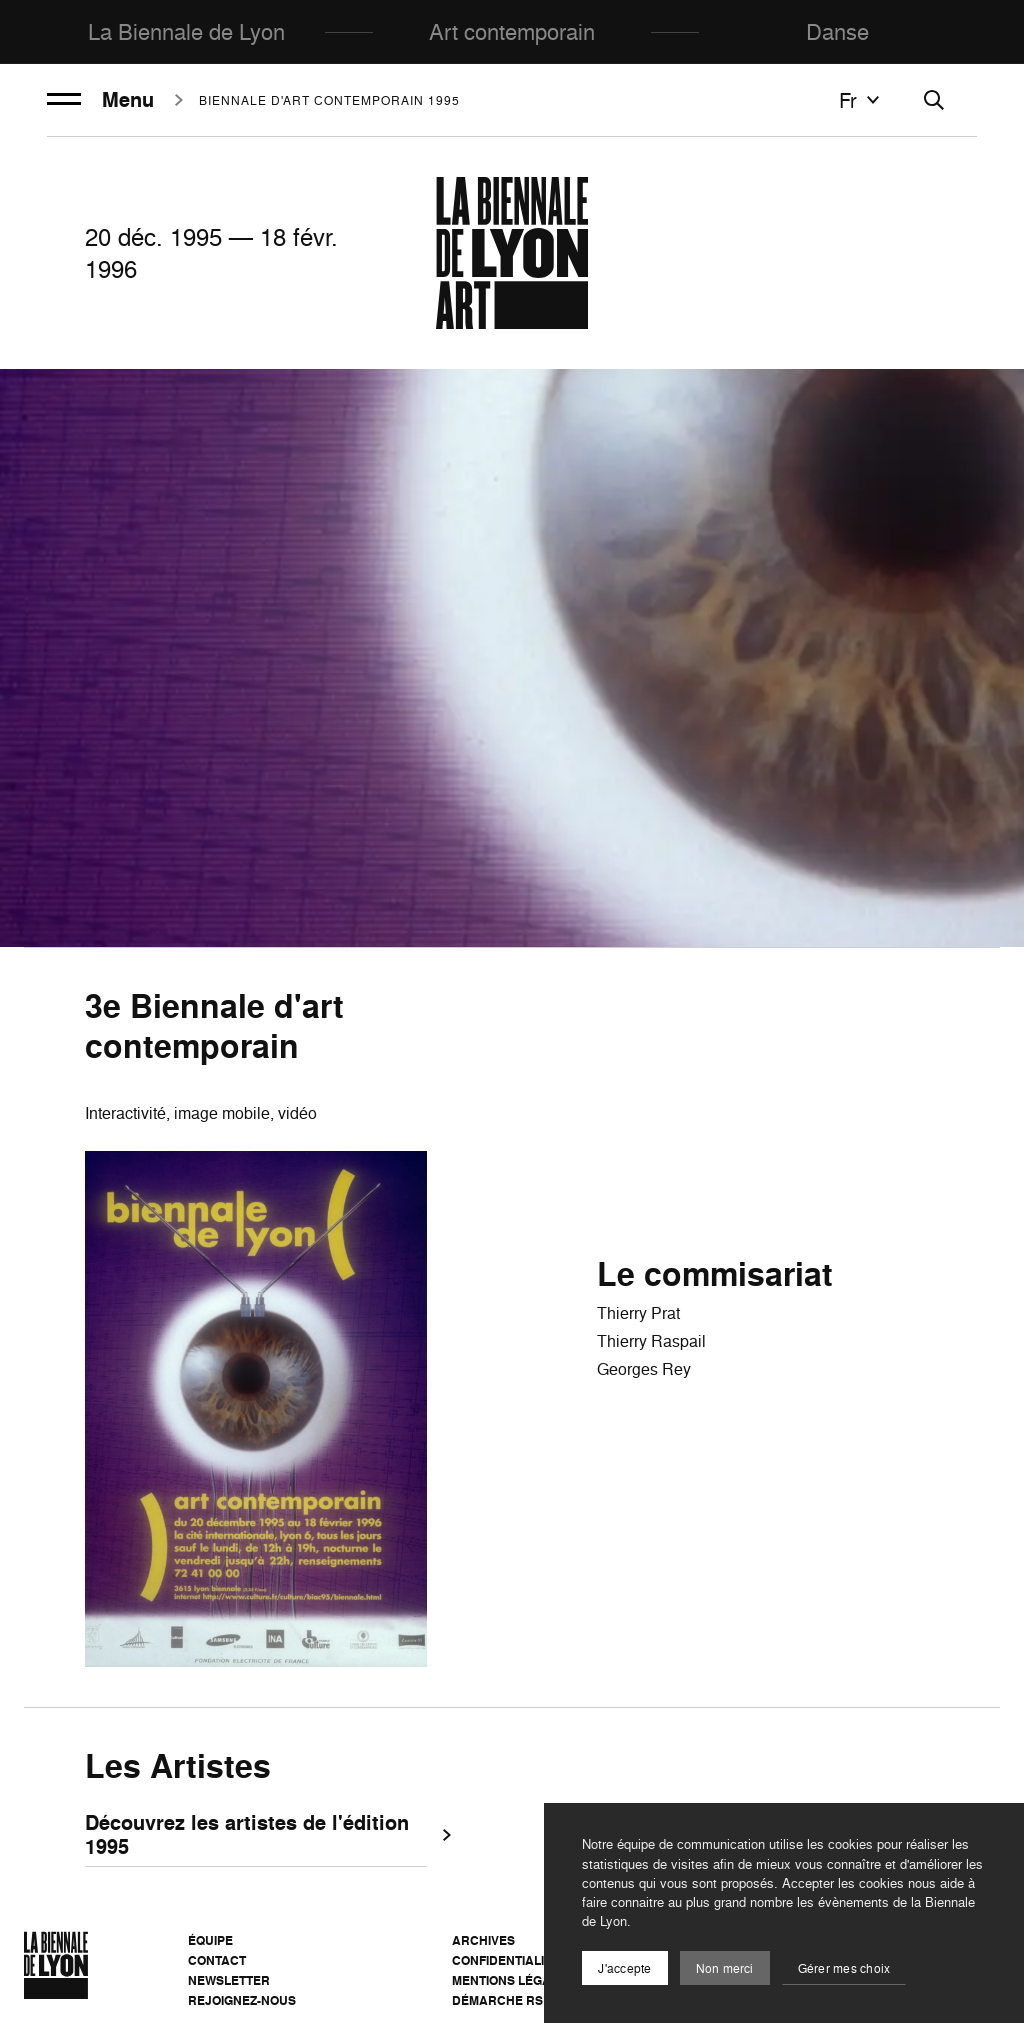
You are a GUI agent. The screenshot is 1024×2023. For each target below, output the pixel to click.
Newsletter (229, 1980)
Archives (483, 1940)
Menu (100, 100)
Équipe (210, 1940)
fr (862, 100)
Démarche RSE (501, 2000)
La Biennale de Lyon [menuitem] (186, 31)
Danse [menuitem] (837, 31)
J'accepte (624, 1968)
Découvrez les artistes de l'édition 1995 (255, 1836)
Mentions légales (513, 1980)
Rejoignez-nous (242, 2000)
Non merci (725, 1968)
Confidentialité (505, 1960)
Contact (217, 1960)
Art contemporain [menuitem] (512, 31)
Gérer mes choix (844, 1968)
